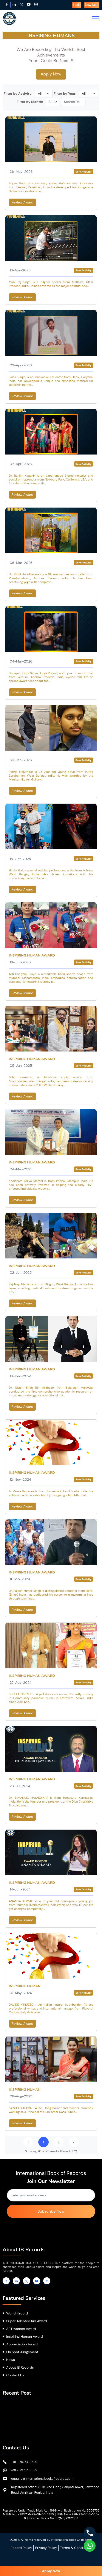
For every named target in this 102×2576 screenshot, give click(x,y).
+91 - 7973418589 (24, 2462)
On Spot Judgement (22, 2352)
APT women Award (21, 2329)
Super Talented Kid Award (26, 2321)
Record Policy (21, 2547)
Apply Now (51, 74)
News (10, 2359)
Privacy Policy (46, 2547)
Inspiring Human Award (24, 2336)
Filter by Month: (30, 101)
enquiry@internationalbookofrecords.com (42, 2479)
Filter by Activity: (18, 93)
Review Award (22, 202)
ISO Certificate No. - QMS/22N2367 (53, 2518)
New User (92, 5)
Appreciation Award (22, 2344)
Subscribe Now (50, 2211)
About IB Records (20, 2367)
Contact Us (15, 2375)
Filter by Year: (65, 93)
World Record (17, 2313)
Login (76, 5)
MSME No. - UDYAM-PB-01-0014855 (28, 2514)
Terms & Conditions (75, 2547)
